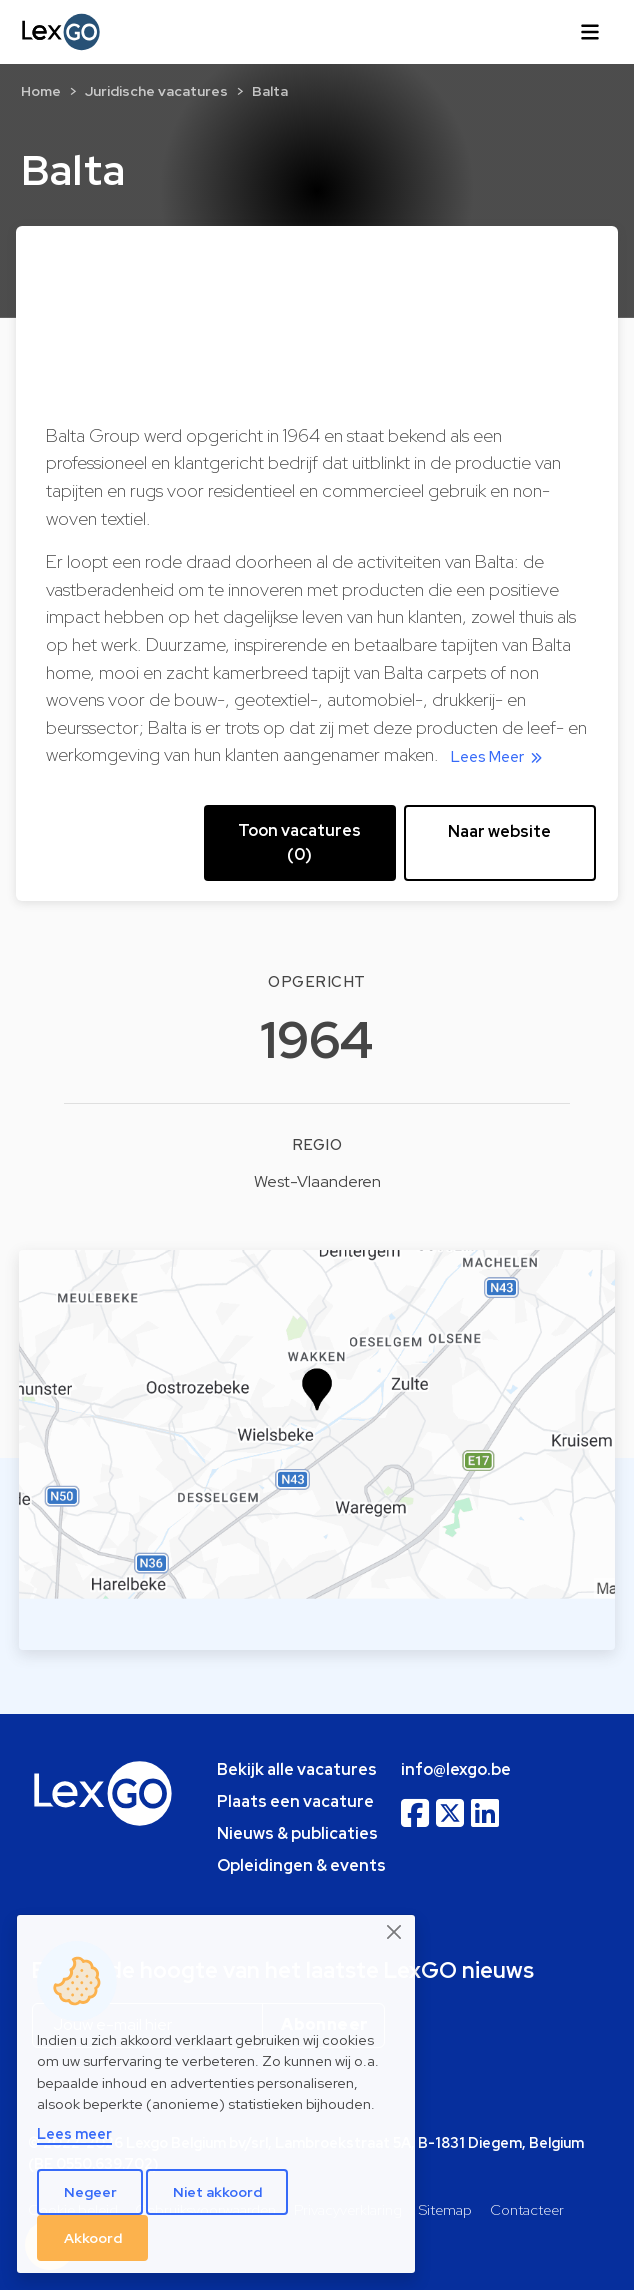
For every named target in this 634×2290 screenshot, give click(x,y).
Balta (270, 91)
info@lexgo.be (456, 1769)
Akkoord (93, 2238)
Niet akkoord (217, 2192)
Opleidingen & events (301, 1865)
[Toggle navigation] (590, 32)
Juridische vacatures (156, 91)
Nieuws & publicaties (297, 1833)
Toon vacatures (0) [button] (299, 842)
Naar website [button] (499, 831)
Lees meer (74, 2133)
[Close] (395, 1932)
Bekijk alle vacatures (297, 1769)
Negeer (90, 2192)
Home (41, 91)
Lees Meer (499, 757)
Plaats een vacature (295, 1801)
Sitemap (445, 2209)
